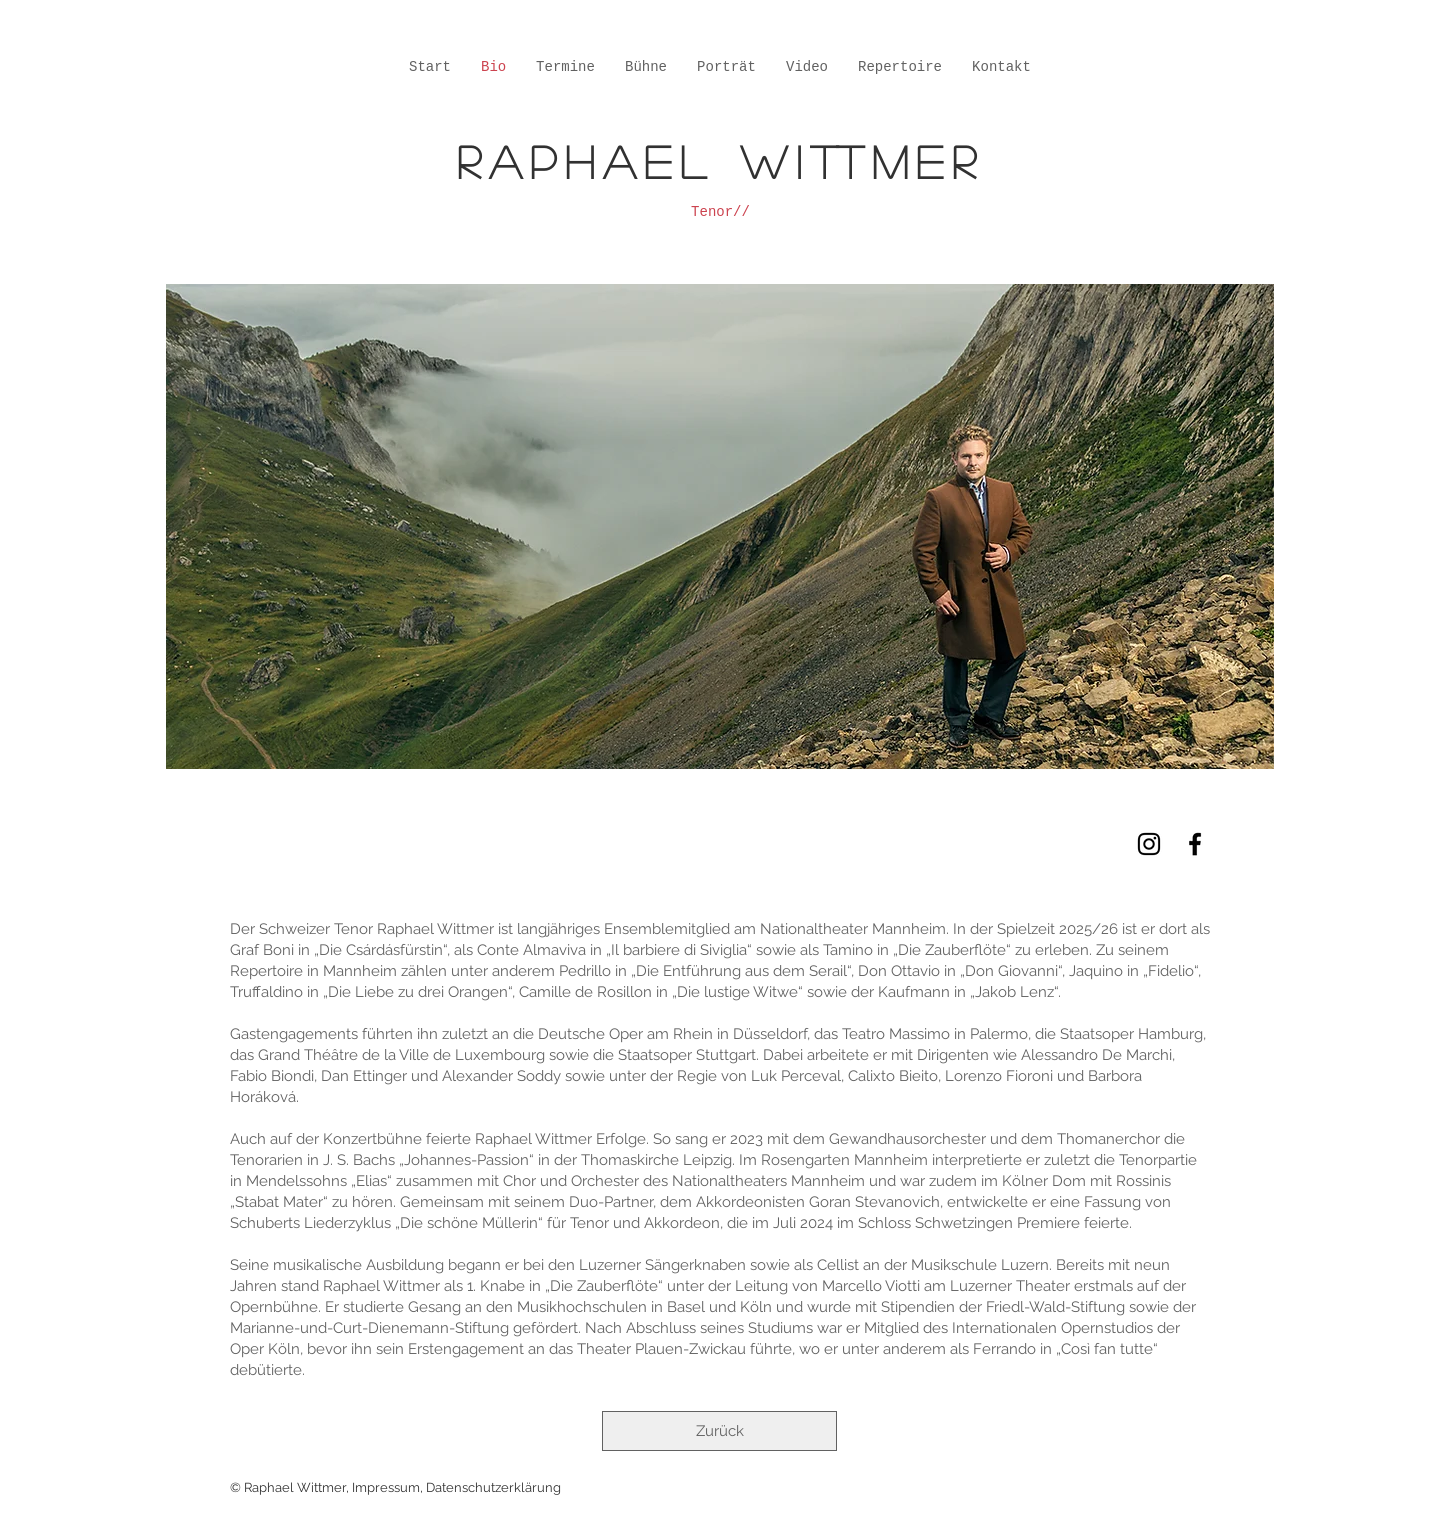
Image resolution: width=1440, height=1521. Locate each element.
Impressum (386, 1487)
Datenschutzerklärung (493, 1487)
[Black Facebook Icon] (1195, 844)
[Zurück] (719, 1431)
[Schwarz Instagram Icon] (1149, 844)
